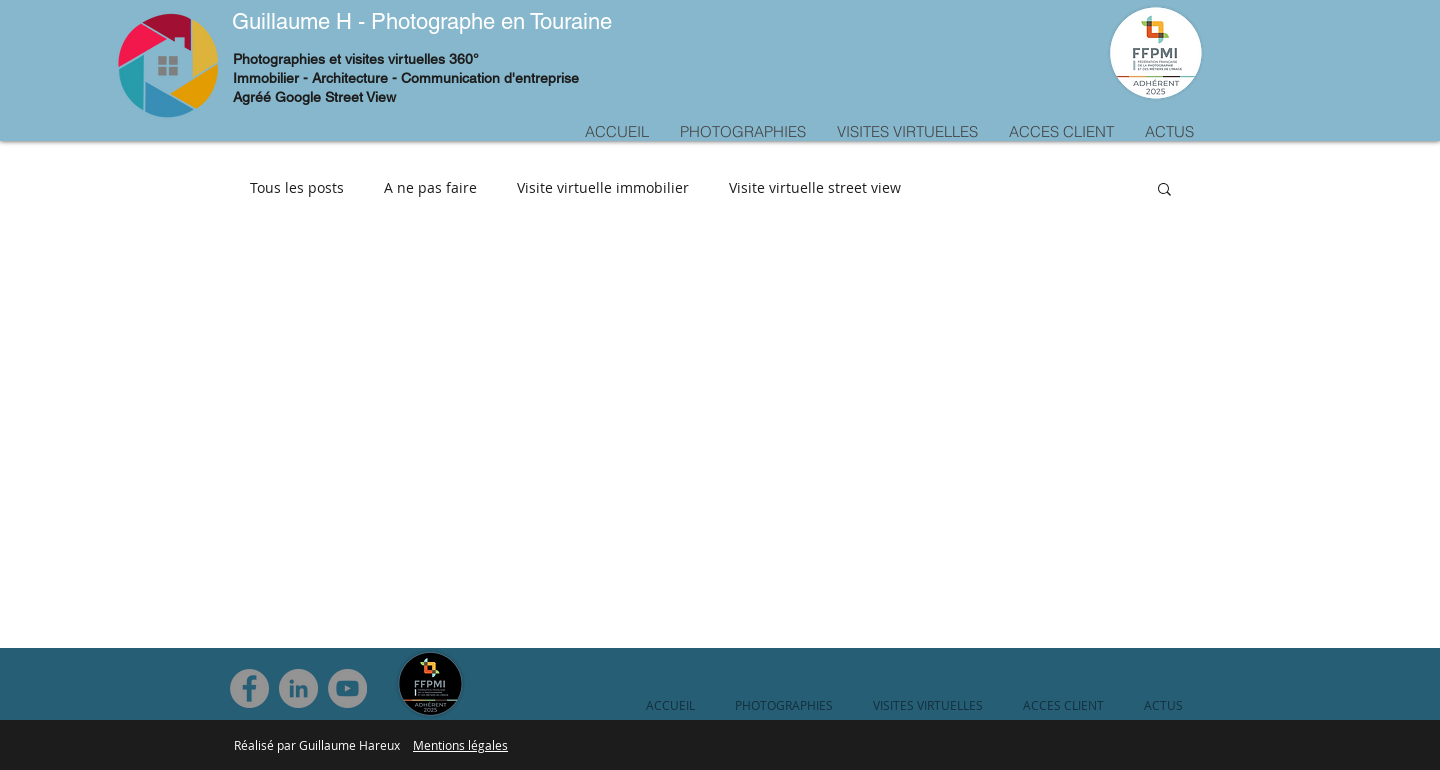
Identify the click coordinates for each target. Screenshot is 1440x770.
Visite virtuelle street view (815, 187)
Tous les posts (297, 187)
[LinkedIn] (298, 688)
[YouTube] (347, 688)
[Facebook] (249, 688)
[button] (1164, 190)
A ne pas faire (430, 187)
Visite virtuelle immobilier (603, 187)
